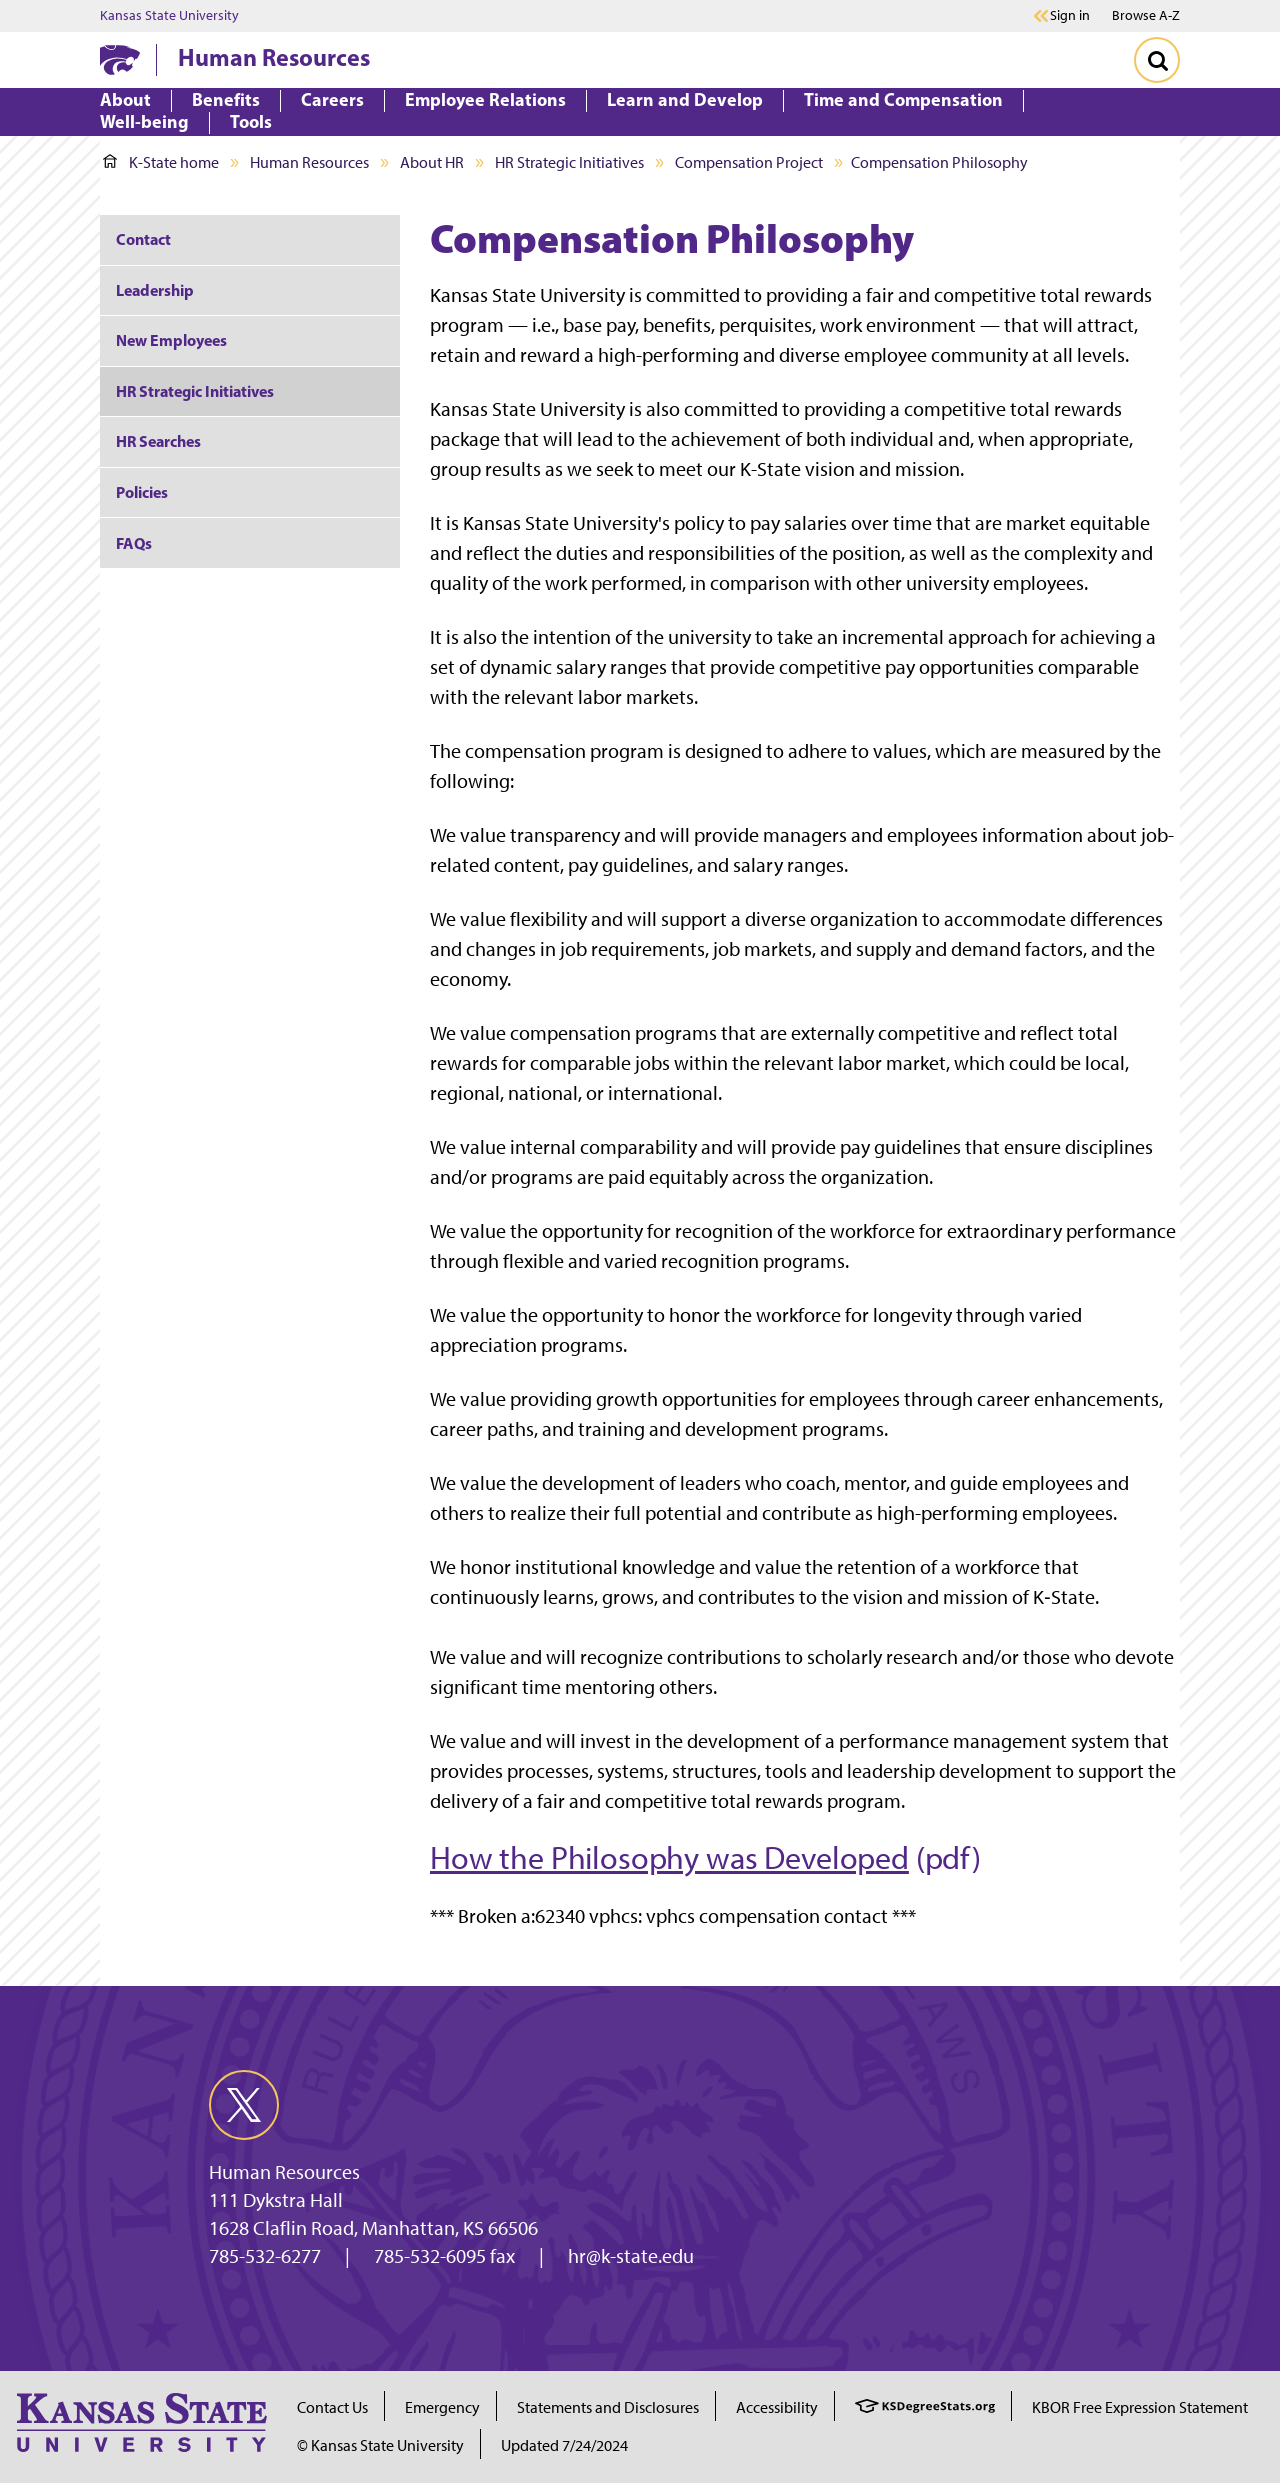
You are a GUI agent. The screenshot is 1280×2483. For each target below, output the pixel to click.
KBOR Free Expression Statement (1140, 2407)
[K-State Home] (120, 59)
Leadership (155, 290)
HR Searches (158, 441)
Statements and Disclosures (608, 2407)
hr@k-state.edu (631, 2256)
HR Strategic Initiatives (569, 162)
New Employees (171, 340)
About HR (432, 162)
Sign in (1070, 16)
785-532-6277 (265, 2256)
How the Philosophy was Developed (669, 1858)
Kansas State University (169, 16)
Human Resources (274, 57)
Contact (143, 239)
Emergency (442, 2407)
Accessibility (777, 2407)
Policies (142, 492)
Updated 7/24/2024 (564, 2445)
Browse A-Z (1146, 15)
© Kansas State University (380, 2445)
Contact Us (332, 2407)
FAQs (134, 543)
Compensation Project (749, 162)
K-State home (161, 162)
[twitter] (244, 2105)
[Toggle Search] (1157, 60)
